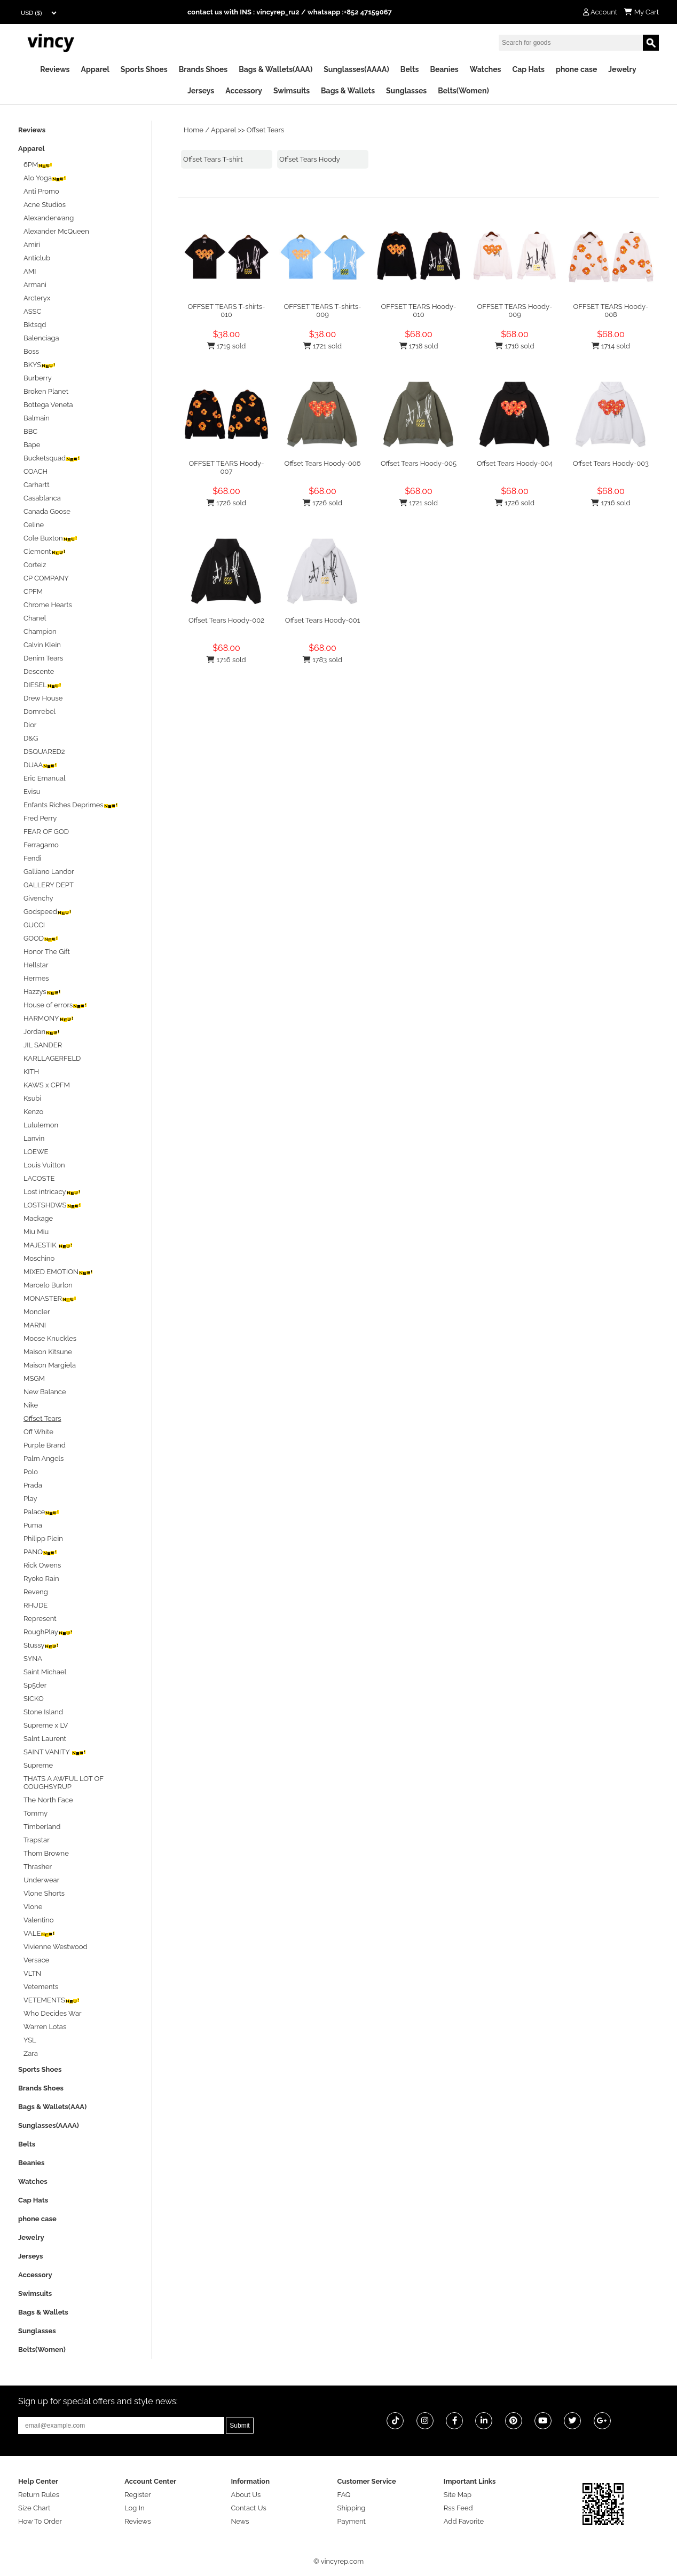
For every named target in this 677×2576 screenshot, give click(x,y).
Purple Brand (44, 1445)
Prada (32, 1485)
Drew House (42, 698)
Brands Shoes (203, 69)
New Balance (44, 1392)
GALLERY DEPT (48, 885)
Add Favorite (464, 2521)
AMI (29, 271)
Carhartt (36, 485)
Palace (41, 1512)
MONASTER (50, 1298)
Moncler (36, 1312)
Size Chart (34, 2508)
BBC (30, 431)
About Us (246, 2495)
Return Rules (38, 2495)
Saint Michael (44, 1672)
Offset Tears (266, 130)
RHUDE (35, 1605)
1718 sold (418, 346)
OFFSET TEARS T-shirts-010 (226, 311)
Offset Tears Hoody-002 (226, 620)
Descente (38, 671)
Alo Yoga (45, 178)
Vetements (40, 1987)
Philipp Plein (43, 1539)
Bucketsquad (52, 458)
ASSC (32, 311)
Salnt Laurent (44, 1739)
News (240, 2521)
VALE (39, 1933)
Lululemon (40, 1125)
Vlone (32, 1907)
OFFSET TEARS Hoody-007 (226, 467)
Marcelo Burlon (48, 1285)
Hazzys (42, 992)
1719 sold (226, 346)
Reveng (35, 1592)
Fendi (32, 858)
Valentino (38, 1920)
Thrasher (37, 1867)
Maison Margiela (49, 1365)
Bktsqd (34, 325)
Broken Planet (45, 391)
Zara (30, 2053)
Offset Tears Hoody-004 (515, 463)
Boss (31, 351)
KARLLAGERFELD (52, 1058)
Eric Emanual (44, 778)
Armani (34, 285)
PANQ (40, 1552)
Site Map (457, 2495)
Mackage (38, 1218)
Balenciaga (41, 338)
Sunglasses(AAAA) (356, 69)
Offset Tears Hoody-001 (322, 620)
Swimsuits (291, 90)
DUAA (40, 765)
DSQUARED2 (44, 752)
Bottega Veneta (48, 405)
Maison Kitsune (47, 1352)
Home (193, 130)
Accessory (243, 90)
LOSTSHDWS (52, 1205)
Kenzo (33, 1112)
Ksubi (32, 1098)
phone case (576, 69)
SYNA (32, 1659)
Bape (31, 445)
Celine (33, 525)
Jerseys (200, 90)
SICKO (33, 1699)
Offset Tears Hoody (309, 159)
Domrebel (39, 711)
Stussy (41, 1645)
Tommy (35, 1813)
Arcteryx (36, 298)
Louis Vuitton (44, 1165)
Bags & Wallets (348, 90)
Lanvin (33, 1138)
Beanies (444, 69)
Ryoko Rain (41, 1579)
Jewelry (622, 69)
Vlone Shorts (44, 1893)
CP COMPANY (46, 578)
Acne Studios (44, 205)
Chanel (34, 618)
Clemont (44, 551)
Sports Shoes (144, 69)
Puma (32, 1525)
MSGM (34, 1378)
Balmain (36, 418)
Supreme (38, 1765)
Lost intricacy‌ (52, 1192)
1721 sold (322, 346)
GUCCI (34, 925)
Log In (134, 2508)
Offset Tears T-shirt (213, 159)
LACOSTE (38, 1178)
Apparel (95, 69)
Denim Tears (43, 658)
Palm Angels (43, 1458)
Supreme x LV (45, 1725)
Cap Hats (529, 69)
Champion (40, 631)
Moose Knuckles (49, 1338)
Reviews (54, 69)
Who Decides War (52, 2013)
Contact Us (248, 2508)
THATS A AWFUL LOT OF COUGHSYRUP (63, 1783)
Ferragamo (41, 845)
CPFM (33, 591)
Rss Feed (458, 2508)
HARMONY (48, 1018)
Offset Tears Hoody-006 (323, 463)
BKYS (39, 365)
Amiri (31, 245)
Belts (409, 69)
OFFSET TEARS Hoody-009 (515, 311)
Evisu (31, 792)
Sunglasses (406, 90)
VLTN (32, 1973)
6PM (38, 165)
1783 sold (322, 660)
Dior (29, 725)
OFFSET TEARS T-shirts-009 (322, 311)
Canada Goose (46, 511)
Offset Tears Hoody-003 (611, 463)
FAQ (344, 2495)
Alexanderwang (48, 218)
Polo (30, 1472)
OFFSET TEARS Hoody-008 (611, 311)
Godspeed (47, 912)
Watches (485, 69)
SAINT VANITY (54, 1752)
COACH (35, 471)
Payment (351, 2521)
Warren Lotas (44, 2027)
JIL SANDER (42, 1045)
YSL (29, 2040)
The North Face (48, 1800)
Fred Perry (40, 818)
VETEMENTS (51, 2000)
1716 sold (514, 346)
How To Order (40, 2521)
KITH (31, 1072)
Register (137, 2495)
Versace (36, 1960)
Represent (40, 1619)
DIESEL (42, 685)
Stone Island (43, 1712)
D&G (30, 738)
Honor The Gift (46, 952)
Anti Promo (41, 191)
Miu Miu (36, 1232)
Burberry (37, 378)
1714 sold (611, 346)
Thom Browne (46, 1853)
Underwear (41, 1880)
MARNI (34, 1325)
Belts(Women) (463, 90)
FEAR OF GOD (46, 832)
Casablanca (42, 498)
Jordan (41, 1032)
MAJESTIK (48, 1245)
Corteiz (34, 565)
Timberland (41, 1827)
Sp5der (34, 1685)
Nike (30, 1405)
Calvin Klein (42, 645)
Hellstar (35, 965)
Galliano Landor (48, 872)
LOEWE (35, 1152)
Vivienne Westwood (55, 1947)
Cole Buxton (50, 538)
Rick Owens (42, 1565)
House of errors (55, 1005)
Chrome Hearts (47, 605)
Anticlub (36, 258)
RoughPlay (48, 1632)
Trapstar (36, 1840)
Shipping (351, 2508)
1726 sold (226, 503)
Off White (38, 1432)
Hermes (36, 978)
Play (30, 1498)
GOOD (41, 938)
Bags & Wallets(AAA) (275, 69)
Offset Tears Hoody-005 (418, 463)
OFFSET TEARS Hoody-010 (418, 311)
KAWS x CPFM (46, 1085)
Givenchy (38, 898)
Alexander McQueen (56, 231)
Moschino (38, 1258)
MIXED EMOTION (58, 1272)
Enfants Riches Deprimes (71, 805)
